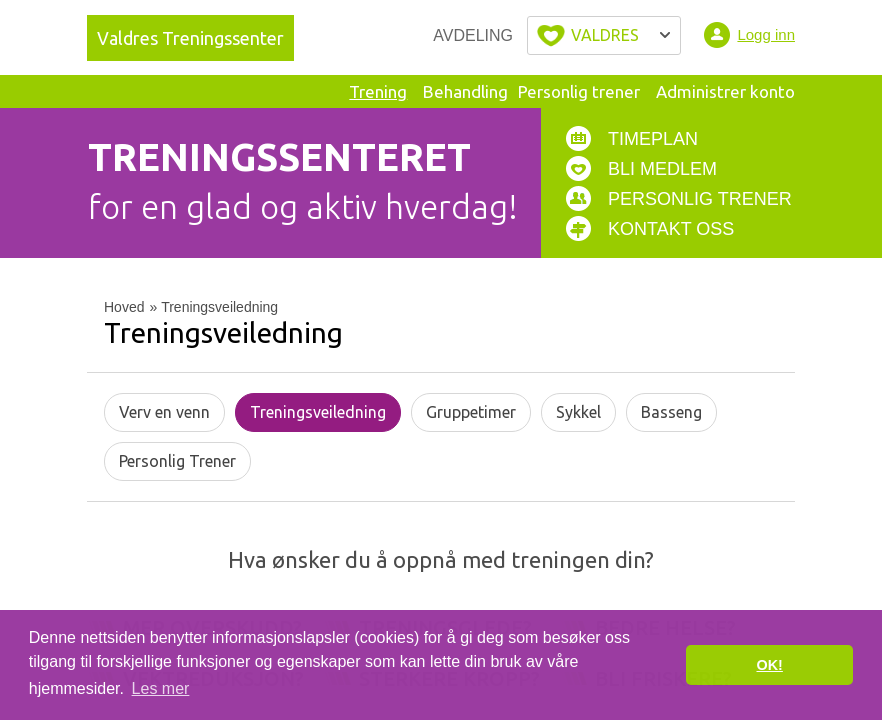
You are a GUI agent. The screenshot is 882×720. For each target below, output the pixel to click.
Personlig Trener (177, 461)
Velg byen (604, 35)
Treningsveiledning (318, 412)
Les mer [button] (161, 688)
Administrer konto (725, 91)
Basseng (671, 412)
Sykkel (578, 412)
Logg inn (766, 34)
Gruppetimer (471, 412)
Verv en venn (164, 412)
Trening (378, 91)
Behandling (465, 91)
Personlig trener (579, 91)
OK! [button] (769, 665)
